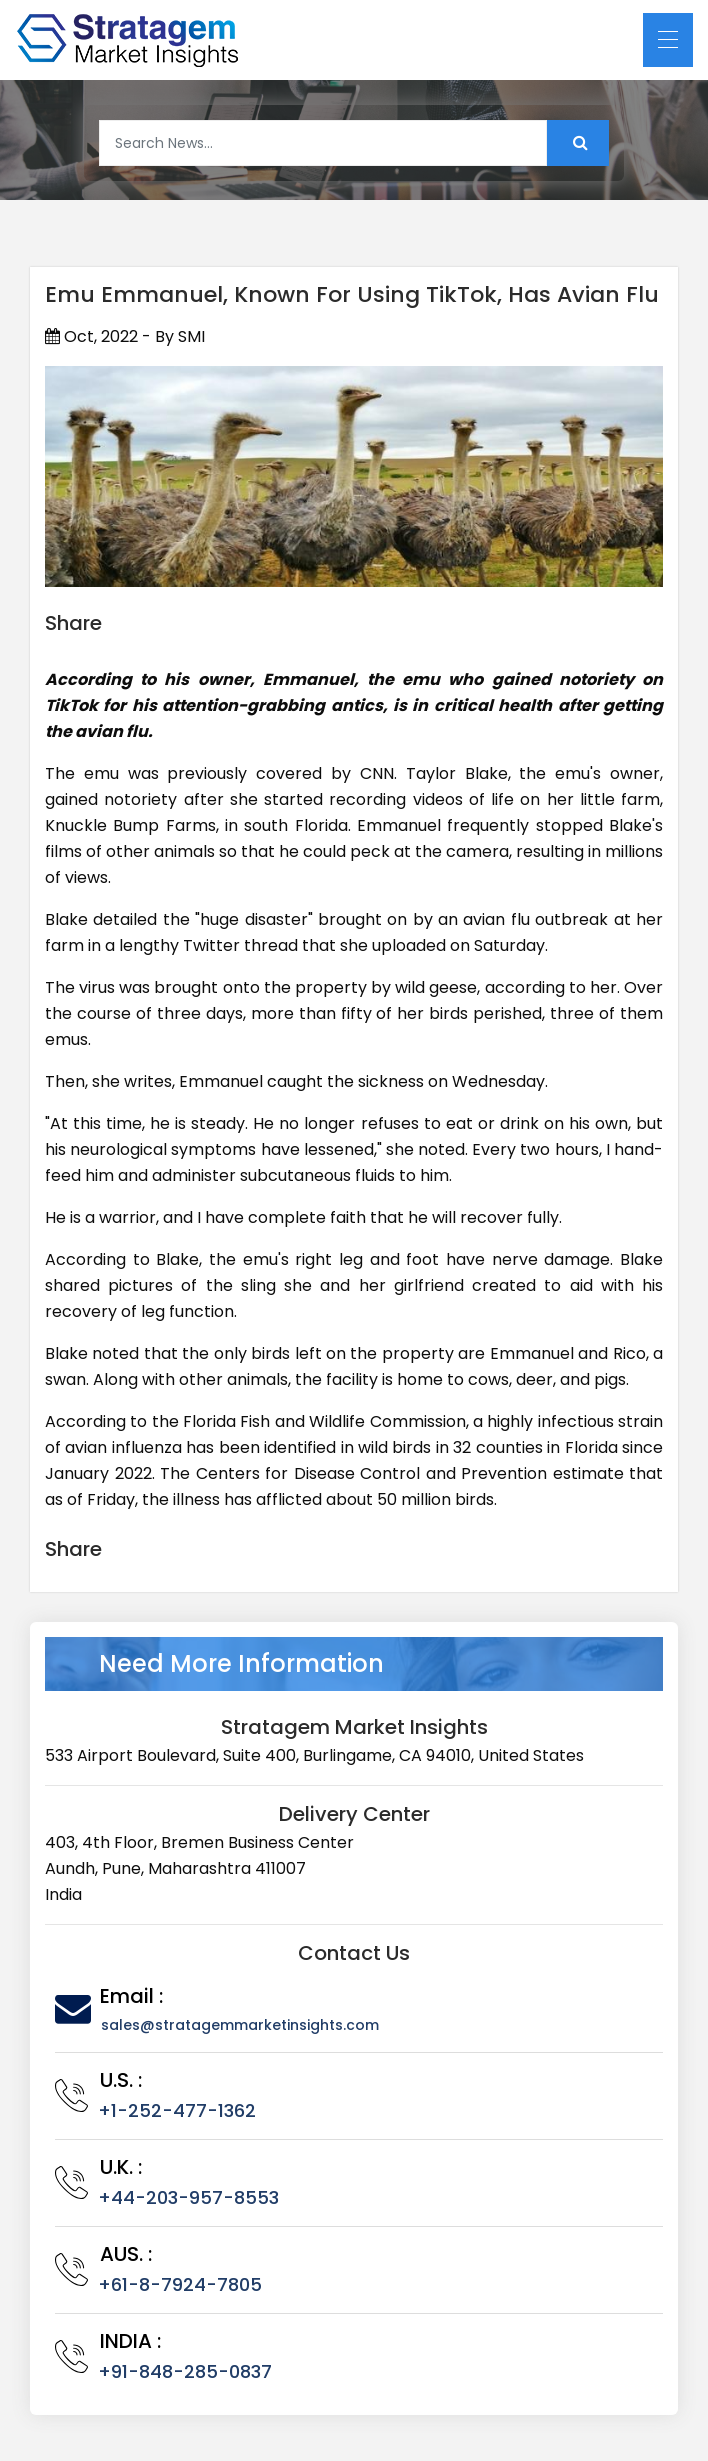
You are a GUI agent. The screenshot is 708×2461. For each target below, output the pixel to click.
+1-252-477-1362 (177, 2110)
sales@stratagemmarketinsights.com (240, 2025)
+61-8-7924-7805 (180, 2284)
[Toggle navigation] (668, 40)
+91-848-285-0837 (185, 2371)
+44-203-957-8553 (188, 2197)
